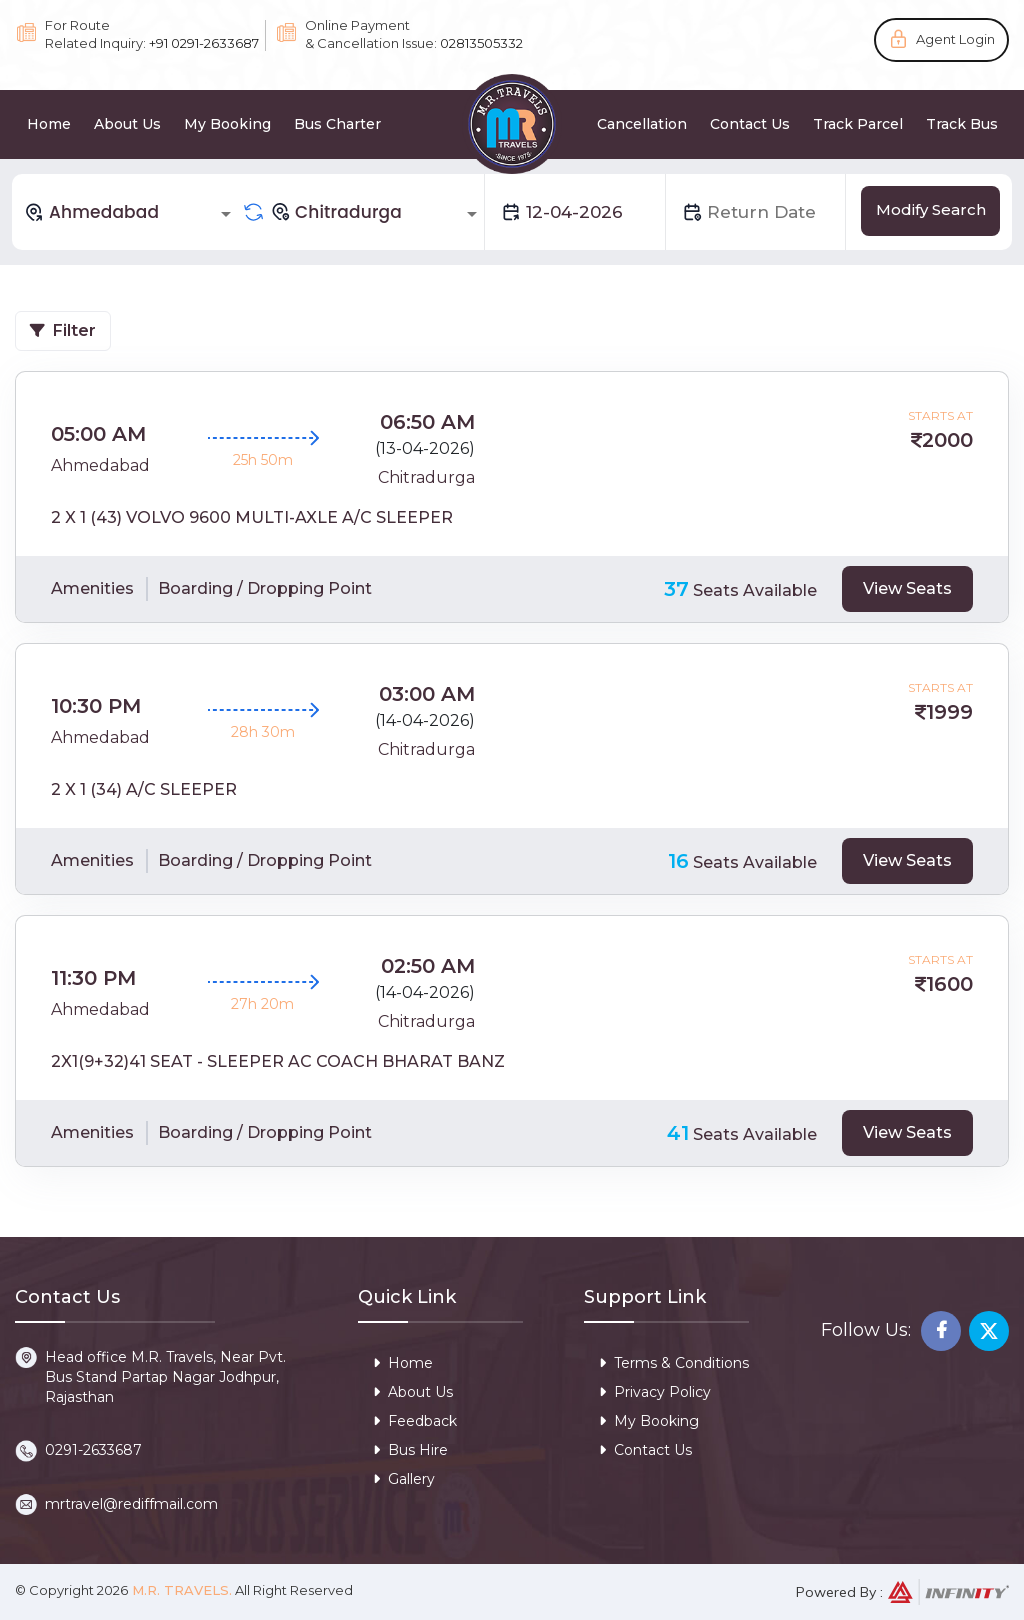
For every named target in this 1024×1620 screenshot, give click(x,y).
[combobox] (131, 212)
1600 (949, 984)
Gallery (404, 1479)
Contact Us (750, 124)
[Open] (226, 214)
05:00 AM (98, 434)
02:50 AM (428, 966)
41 (678, 1133)
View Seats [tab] (907, 588)
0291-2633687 (93, 1450)
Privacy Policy (655, 1392)
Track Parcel (858, 124)
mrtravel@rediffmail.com (131, 1504)
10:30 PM (96, 706)
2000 (947, 440)
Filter (63, 330)
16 (678, 861)
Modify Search (931, 209)
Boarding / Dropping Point (265, 588)
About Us (127, 124)
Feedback (415, 1421)
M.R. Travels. (180, 1590)
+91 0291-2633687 (204, 43)
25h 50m (263, 460)
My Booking (227, 124)
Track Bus (962, 124)
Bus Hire (410, 1450)
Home (49, 124)
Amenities (92, 588)
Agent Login (955, 39)
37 (676, 589)
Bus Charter (337, 124)
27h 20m (262, 1004)
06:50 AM (427, 422)
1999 (949, 712)
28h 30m (263, 732)
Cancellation (642, 124)
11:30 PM (93, 978)
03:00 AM (427, 694)
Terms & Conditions (674, 1363)
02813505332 (481, 43)
